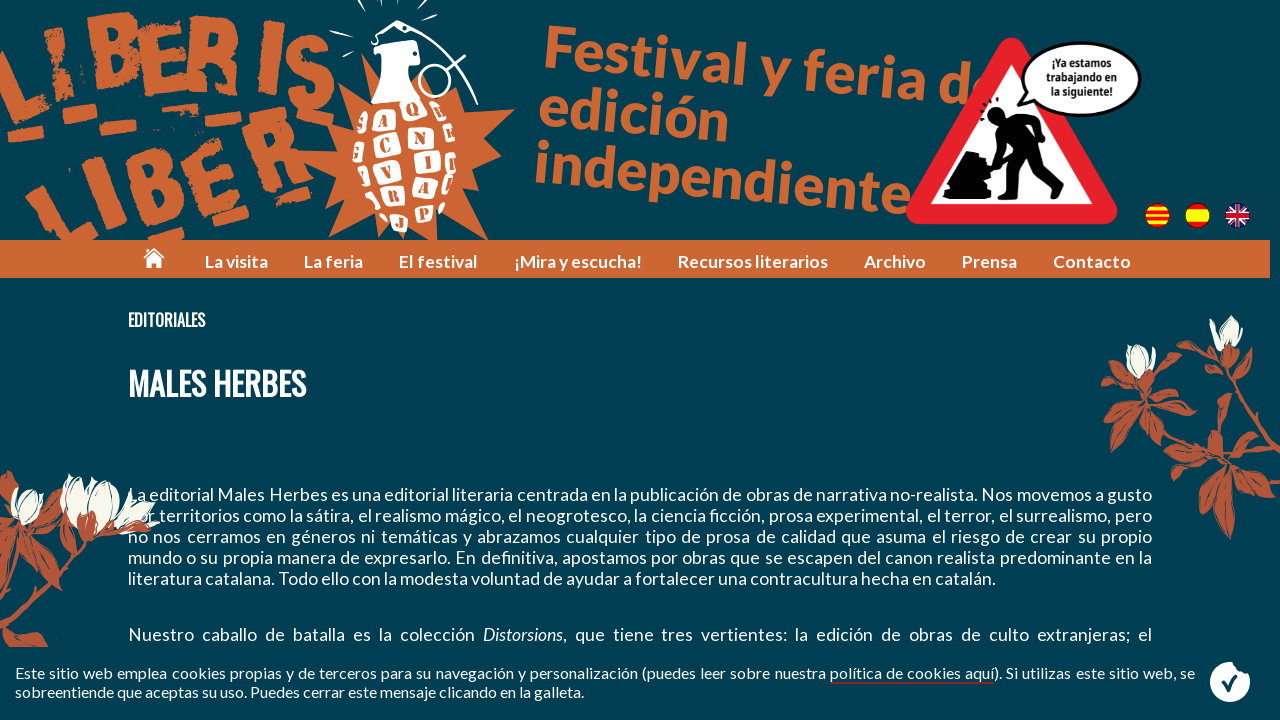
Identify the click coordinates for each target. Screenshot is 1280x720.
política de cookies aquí (912, 672)
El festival (444, 262)
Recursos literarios (757, 262)
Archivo (899, 262)
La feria (340, 262)
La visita (243, 262)
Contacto (1096, 262)
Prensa (993, 262)
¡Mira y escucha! (583, 262)
